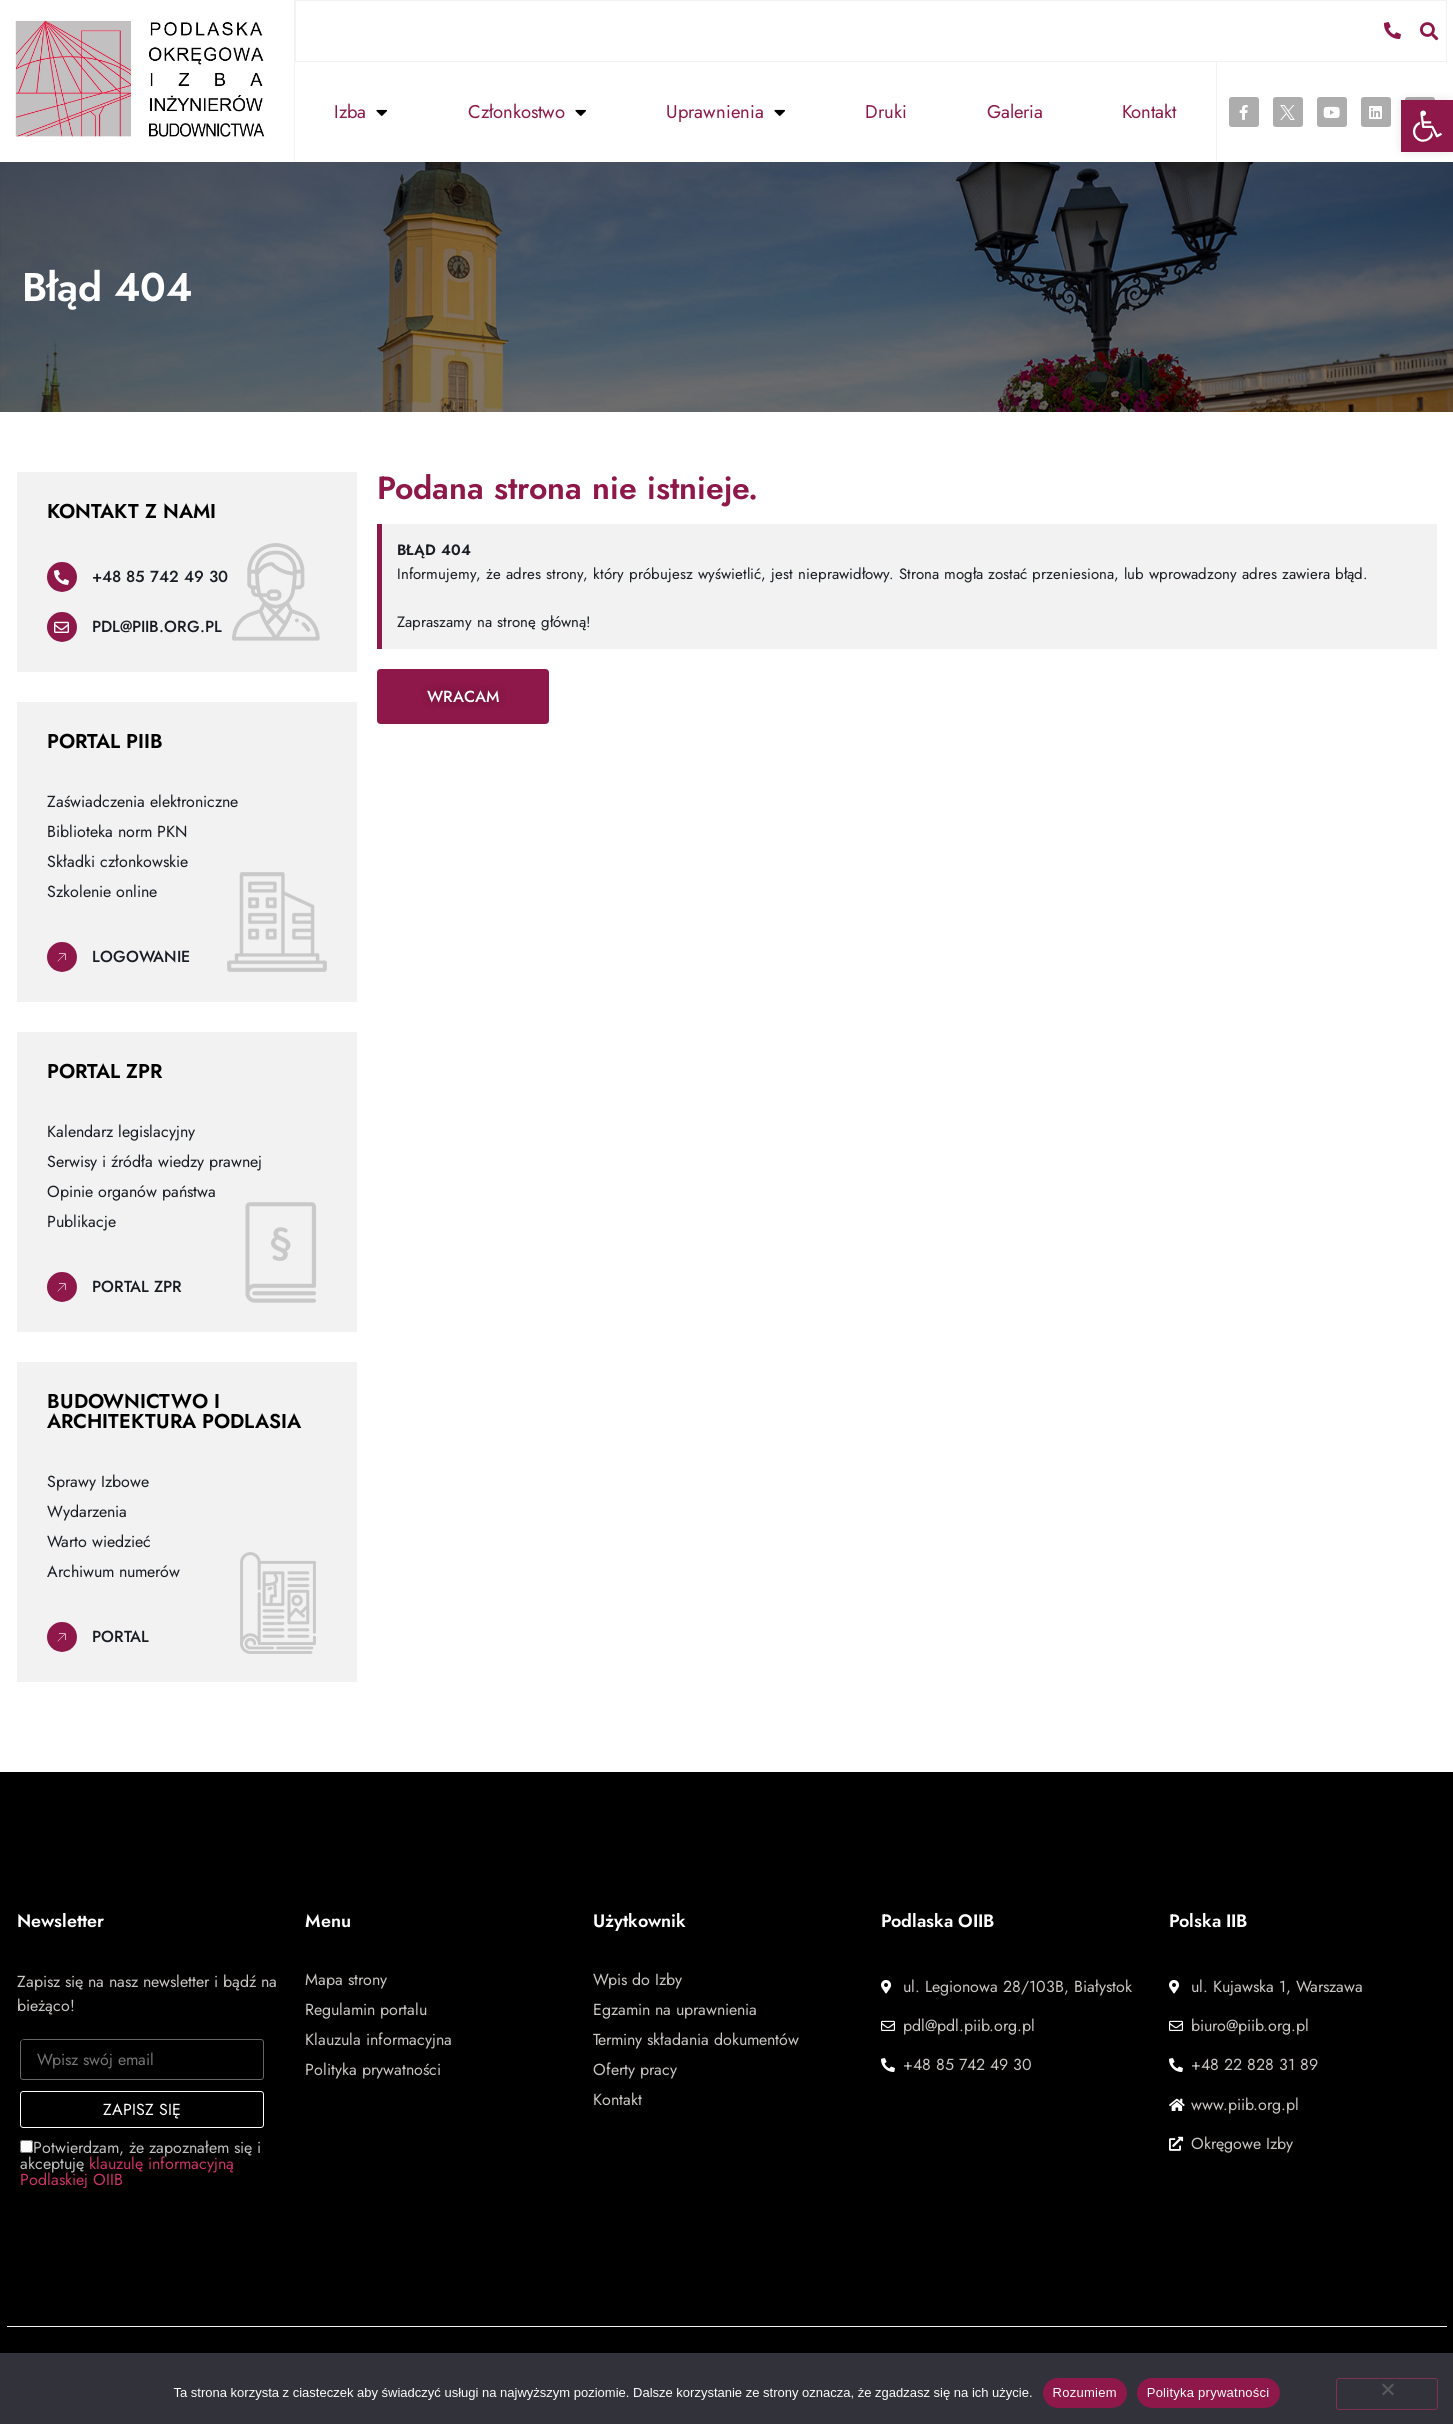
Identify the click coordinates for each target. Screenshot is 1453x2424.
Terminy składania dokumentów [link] (696, 2039)
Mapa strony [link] (346, 1979)
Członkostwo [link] (527, 111)
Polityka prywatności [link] (373, 2069)
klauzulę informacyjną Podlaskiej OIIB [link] (127, 2170)
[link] (1427, 126)
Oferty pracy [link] (635, 2069)
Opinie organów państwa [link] (131, 1191)
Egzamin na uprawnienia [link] (675, 2009)
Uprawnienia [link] (726, 111)
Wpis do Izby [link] (637, 1979)
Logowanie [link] (141, 955)
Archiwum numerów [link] (113, 1571)
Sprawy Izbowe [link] (98, 1481)
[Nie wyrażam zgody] (1387, 2394)
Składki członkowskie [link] (117, 861)
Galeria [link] (1015, 110)
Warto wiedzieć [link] (99, 1541)
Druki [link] (886, 110)
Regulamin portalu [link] (366, 2009)
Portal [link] (120, 1635)
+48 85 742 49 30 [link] (160, 575)
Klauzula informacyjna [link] (378, 2039)
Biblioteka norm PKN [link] (117, 831)
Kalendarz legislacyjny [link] (121, 1131)
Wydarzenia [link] (87, 1511)
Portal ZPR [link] (137, 1285)
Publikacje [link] (81, 1221)
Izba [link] (361, 111)
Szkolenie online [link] (102, 891)
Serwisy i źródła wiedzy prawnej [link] (154, 1161)
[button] (1430, 29)
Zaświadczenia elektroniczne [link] (142, 801)
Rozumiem (1085, 2392)
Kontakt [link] (1149, 110)
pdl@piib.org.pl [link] (157, 625)
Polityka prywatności (1208, 2392)
